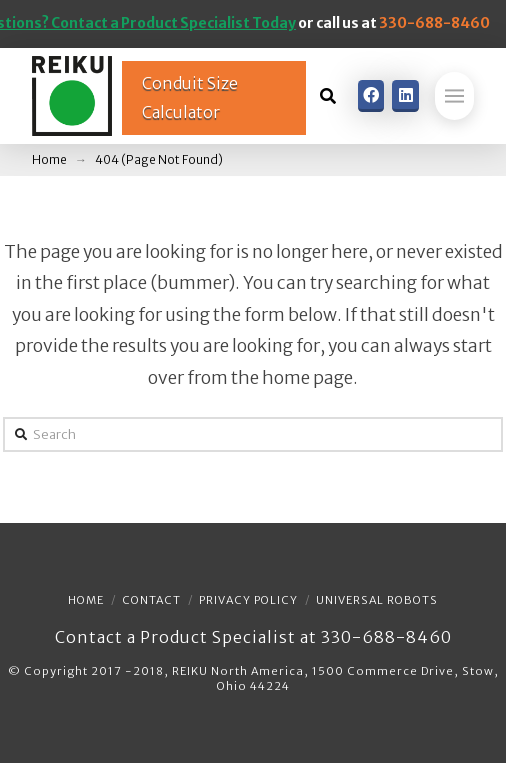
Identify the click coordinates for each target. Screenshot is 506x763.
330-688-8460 (434, 23)
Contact (151, 600)
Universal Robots (377, 600)
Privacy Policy (248, 600)
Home (86, 600)
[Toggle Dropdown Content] (328, 96)
